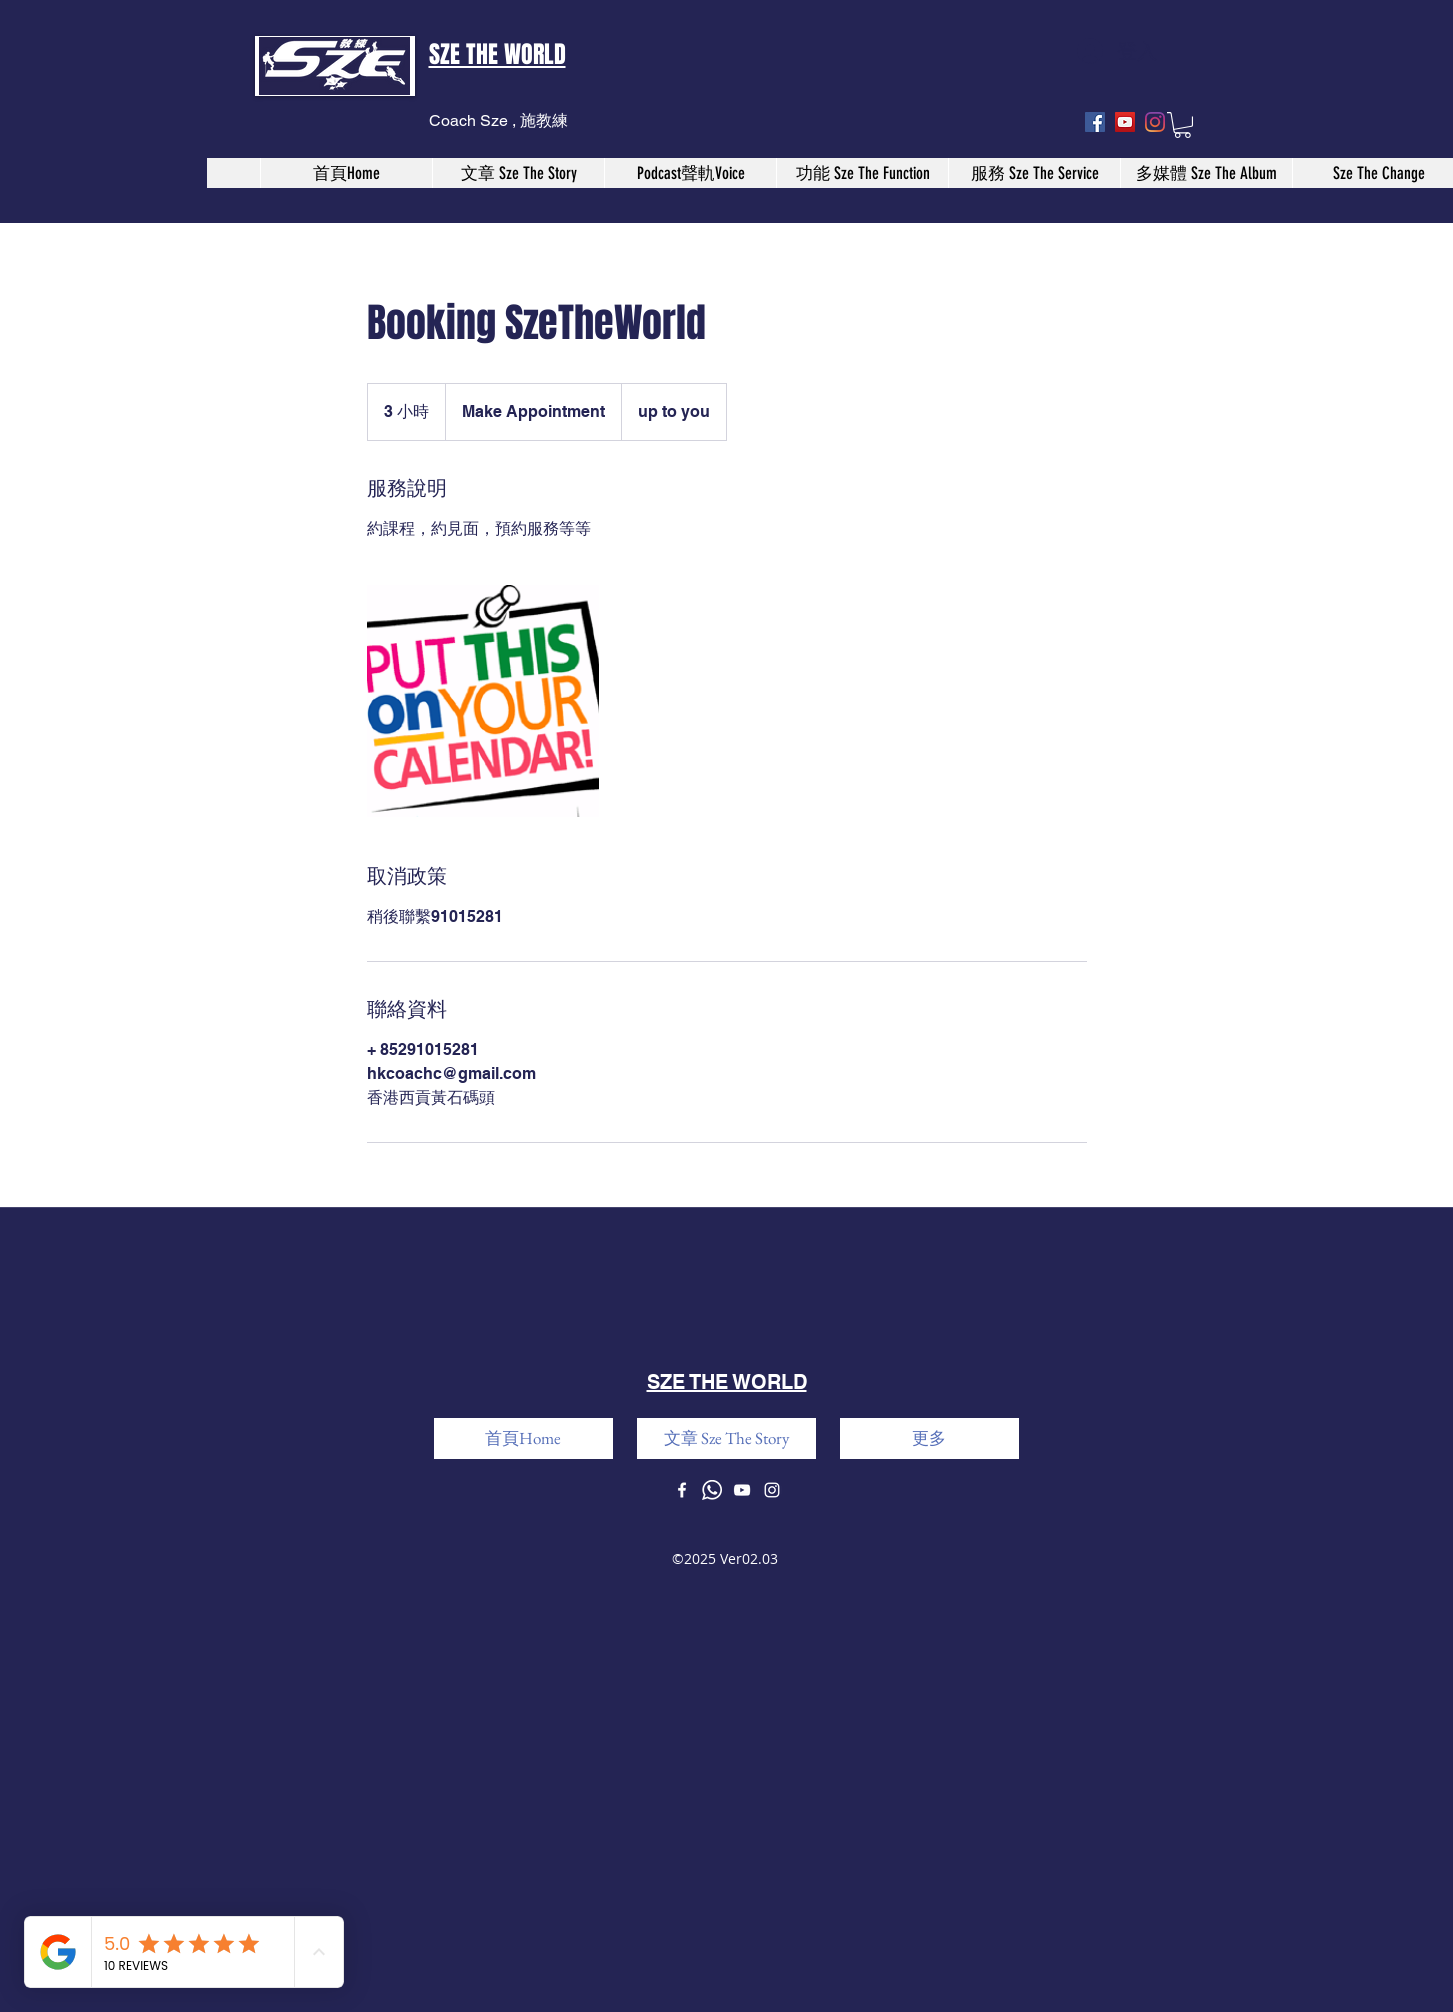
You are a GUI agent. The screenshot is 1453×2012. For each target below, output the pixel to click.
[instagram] (1155, 122)
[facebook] (1095, 122)
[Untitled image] (483, 701)
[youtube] (1125, 122)
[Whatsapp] (712, 1490)
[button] (1182, 125)
